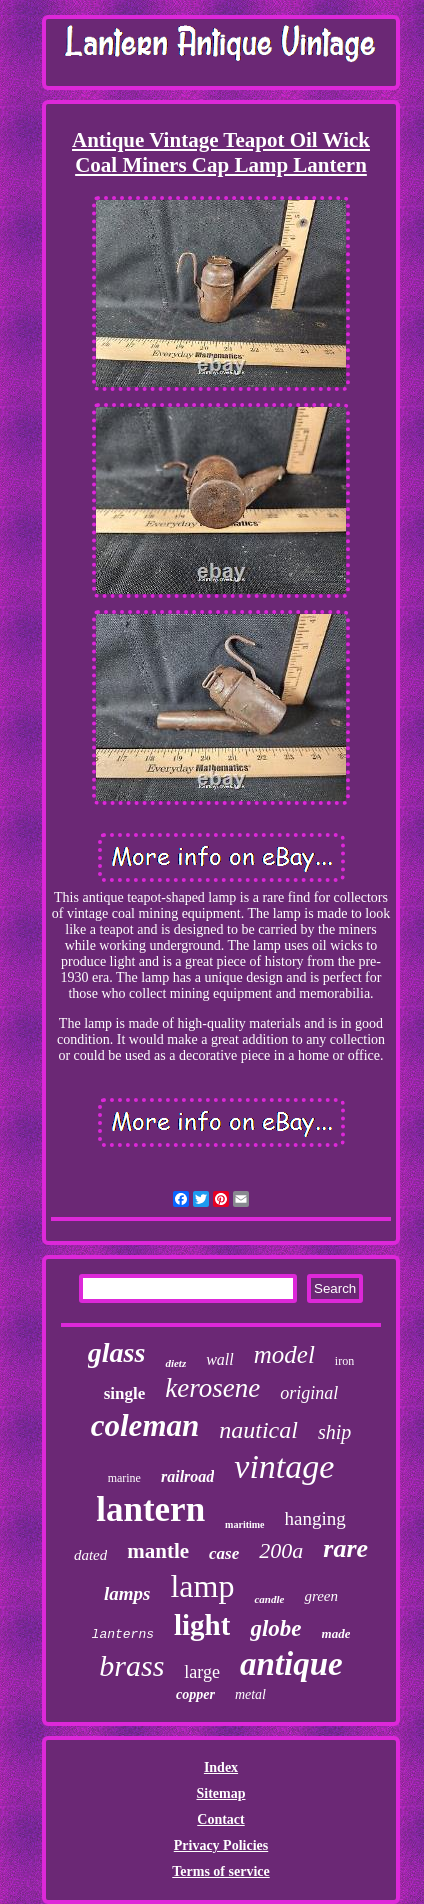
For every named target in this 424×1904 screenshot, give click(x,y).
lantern (150, 1509)
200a (281, 1550)
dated (90, 1555)
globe (275, 1628)
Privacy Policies (221, 1845)
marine (124, 1478)
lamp (202, 1586)
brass (131, 1665)
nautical (258, 1430)
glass (117, 1352)
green (321, 1596)
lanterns (123, 1634)
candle (269, 1599)
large (202, 1672)
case (224, 1553)
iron (344, 1361)
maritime (244, 1524)
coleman (145, 1425)
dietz (175, 1363)
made (336, 1633)
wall (220, 1359)
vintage (284, 1466)
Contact (220, 1819)
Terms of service (220, 1871)
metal (250, 1694)
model (284, 1354)
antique (291, 1664)
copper (195, 1694)
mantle (158, 1551)
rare (345, 1548)
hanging (315, 1518)
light (202, 1625)
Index (221, 1767)
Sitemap (220, 1793)
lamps (127, 1593)
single (125, 1393)
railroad (187, 1476)
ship (334, 1432)
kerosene (212, 1388)
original (309, 1393)
